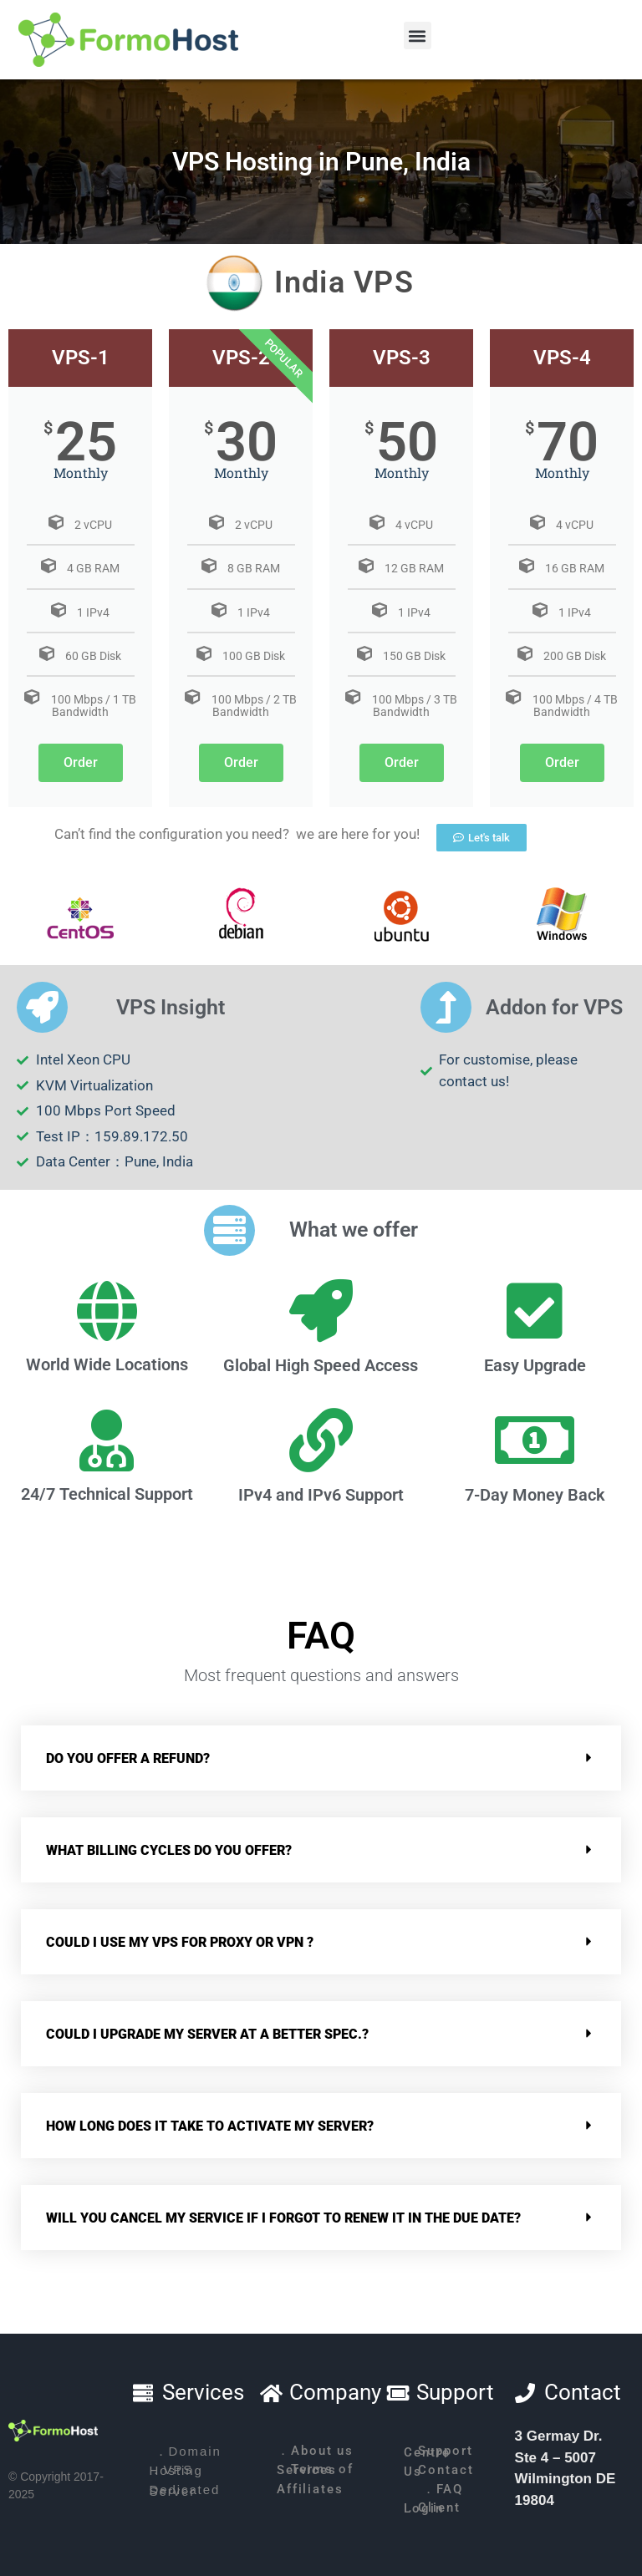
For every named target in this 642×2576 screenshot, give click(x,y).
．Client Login (432, 2508)
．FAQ (443, 2489)
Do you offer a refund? (128, 1758)
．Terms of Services (315, 2470)
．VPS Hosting (176, 2470)
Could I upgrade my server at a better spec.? (207, 2034)
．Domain (188, 2451)
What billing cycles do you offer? (169, 1850)
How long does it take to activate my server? (210, 2126)
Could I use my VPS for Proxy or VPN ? (179, 1942)
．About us (315, 2450)
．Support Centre (438, 2451)
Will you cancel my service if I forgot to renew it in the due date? (283, 2218)
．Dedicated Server (185, 2490)
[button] (417, 35)
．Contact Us (438, 2470)
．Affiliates (310, 2489)
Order (81, 762)
